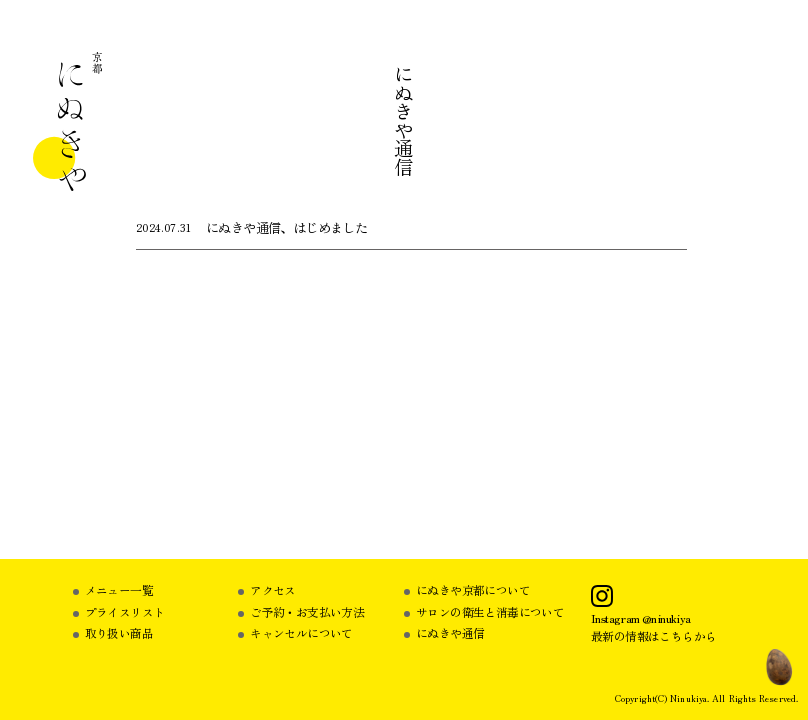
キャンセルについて (301, 632)
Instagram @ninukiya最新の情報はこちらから (653, 626)
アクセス (273, 589)
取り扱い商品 (119, 632)
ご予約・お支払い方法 (307, 611)
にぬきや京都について (473, 589)
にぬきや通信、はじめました (286, 227)
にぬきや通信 (450, 632)
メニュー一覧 (119, 589)
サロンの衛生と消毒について (490, 611)
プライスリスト (125, 611)
